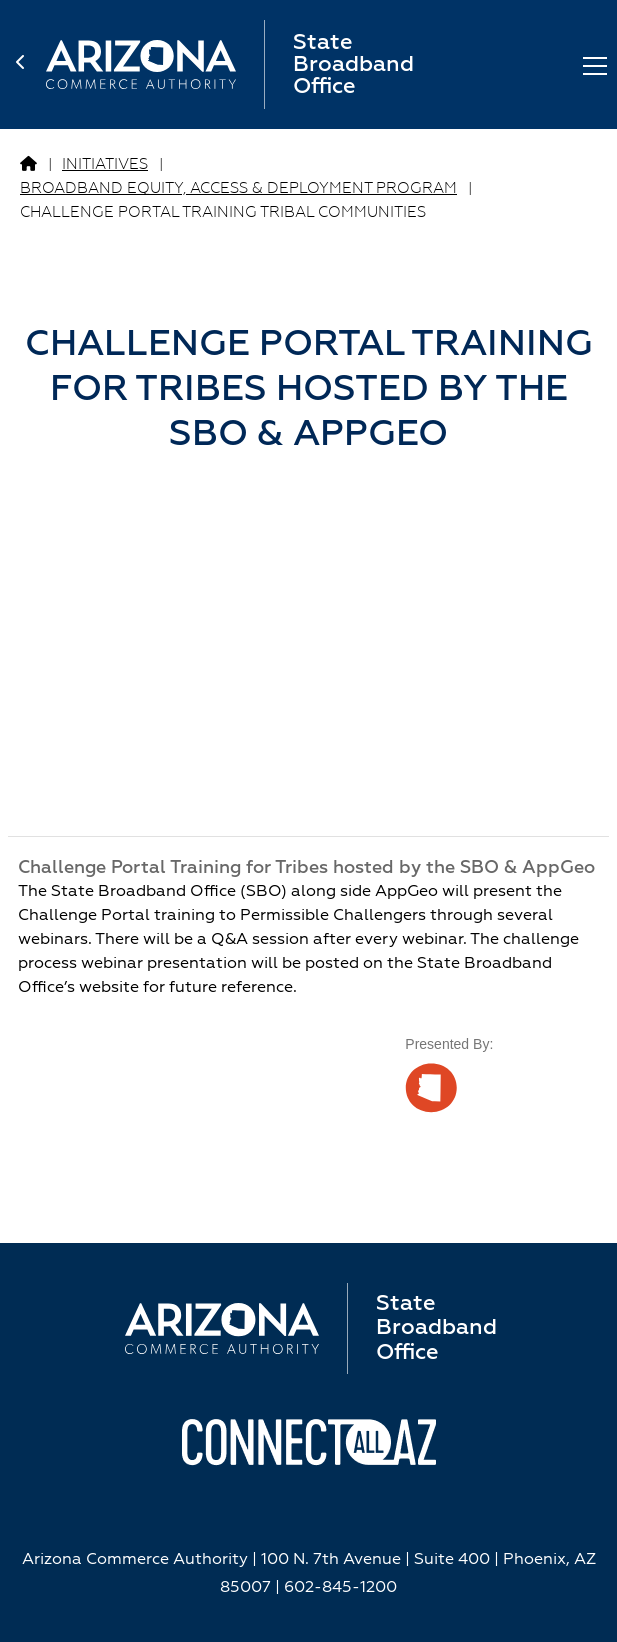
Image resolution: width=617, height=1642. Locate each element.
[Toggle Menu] (595, 64)
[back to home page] (31, 65)
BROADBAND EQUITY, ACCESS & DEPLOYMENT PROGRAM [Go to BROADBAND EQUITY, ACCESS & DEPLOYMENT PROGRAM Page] (238, 188)
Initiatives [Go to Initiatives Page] (105, 164)
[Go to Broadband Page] (28, 165)
